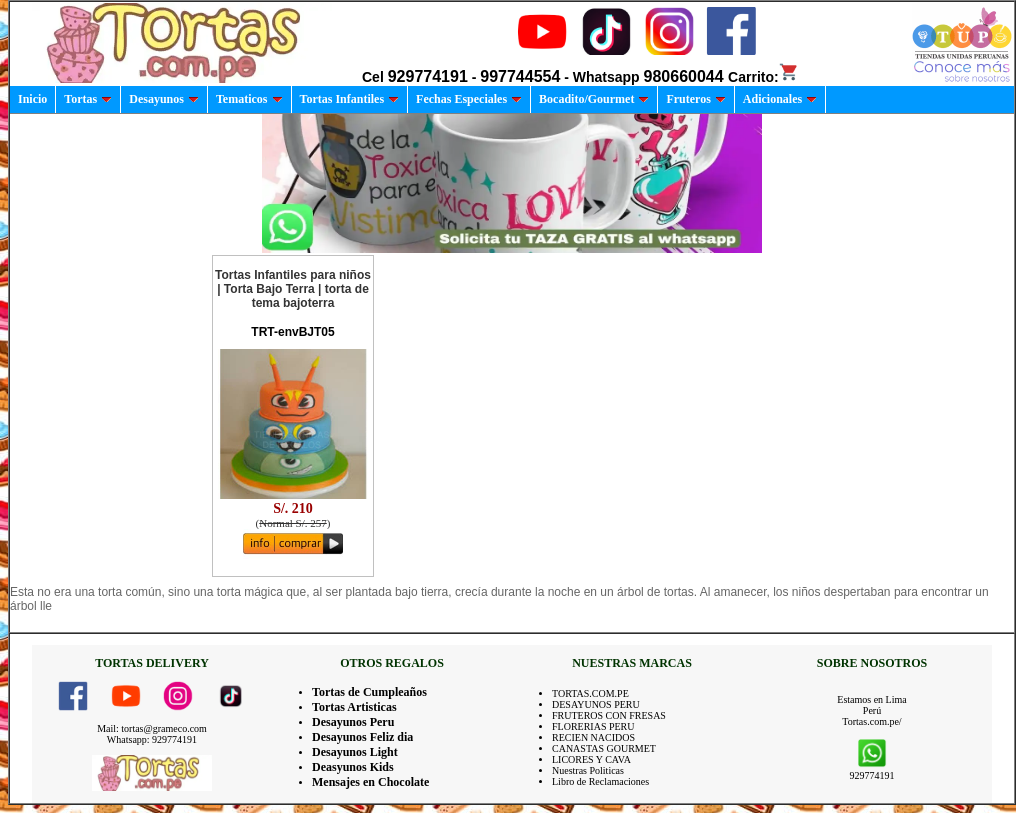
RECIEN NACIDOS (593, 737)
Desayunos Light (355, 752)
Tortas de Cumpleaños (369, 692)
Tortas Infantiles (350, 99)
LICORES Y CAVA (591, 759)
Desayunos (164, 99)
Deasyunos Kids (353, 767)
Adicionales (780, 99)
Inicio (32, 99)
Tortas (88, 99)
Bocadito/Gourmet (594, 99)
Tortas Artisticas (354, 707)
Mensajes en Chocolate (370, 782)
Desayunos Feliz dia (362, 737)
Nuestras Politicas (588, 770)
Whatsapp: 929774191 (152, 739)
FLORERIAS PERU (593, 726)
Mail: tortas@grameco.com (152, 728)
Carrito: (763, 77)
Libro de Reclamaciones (600, 781)
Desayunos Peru (353, 722)
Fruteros (695, 99)
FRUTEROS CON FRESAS (609, 715)
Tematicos (249, 99)
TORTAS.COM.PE (590, 693)
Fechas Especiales (469, 99)
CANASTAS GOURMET (604, 748)
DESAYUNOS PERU (596, 704)
